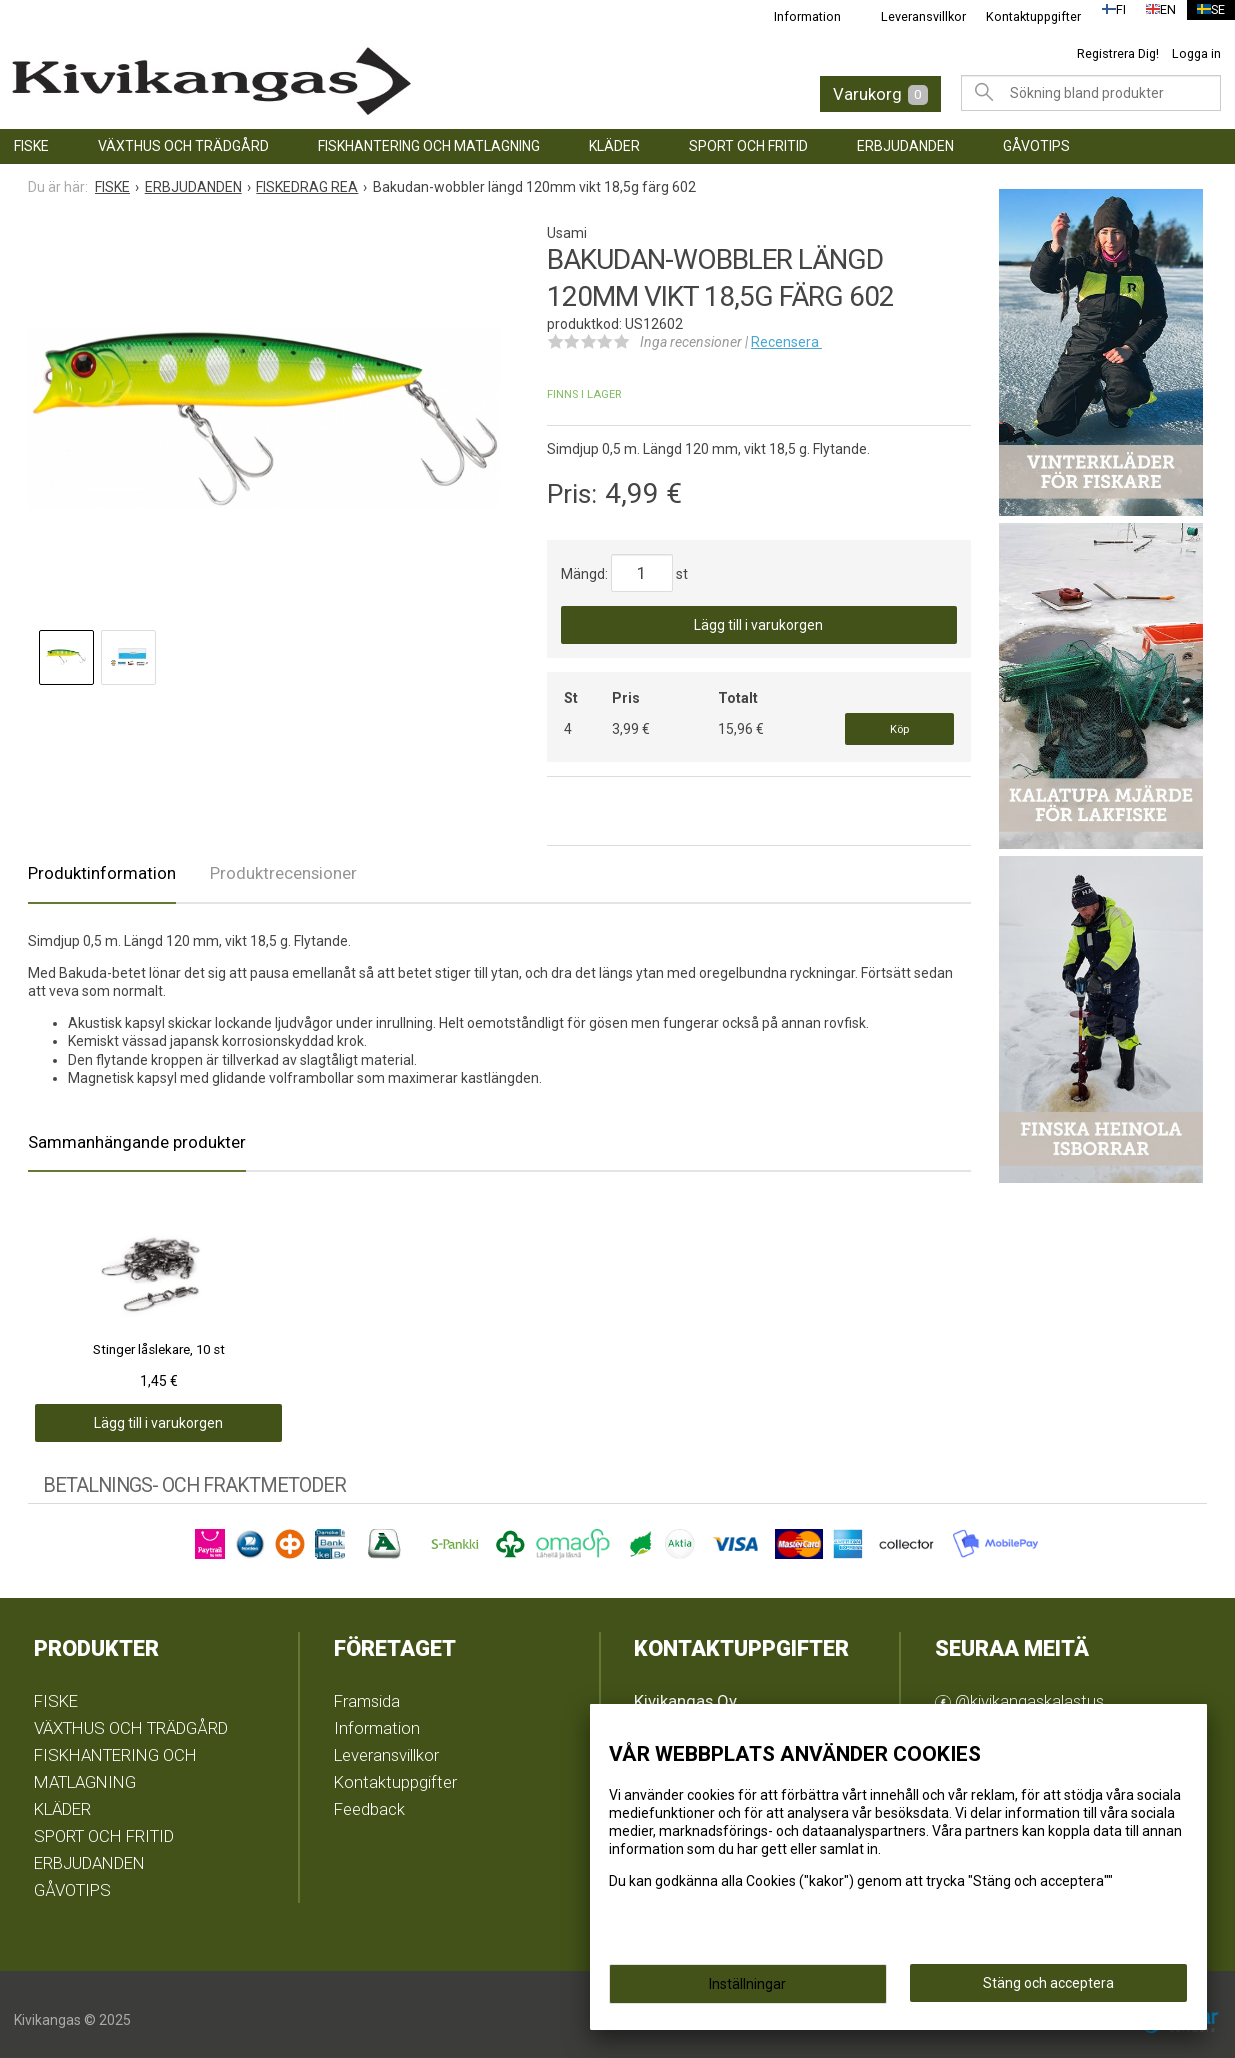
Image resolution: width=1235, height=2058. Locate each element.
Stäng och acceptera (1048, 1989)
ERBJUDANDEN (905, 146)
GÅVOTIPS (1036, 146)
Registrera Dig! (1118, 53)
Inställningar (747, 1990)
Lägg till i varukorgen (758, 625)
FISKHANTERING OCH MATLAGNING (429, 146)
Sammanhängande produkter (137, 1131)
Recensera (786, 342)
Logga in (1196, 53)
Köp (899, 723)
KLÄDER (614, 146)
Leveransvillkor (911, 16)
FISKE (31, 146)
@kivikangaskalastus (1020, 1691)
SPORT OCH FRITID (748, 146)
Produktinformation (102, 863)
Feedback (369, 1799)
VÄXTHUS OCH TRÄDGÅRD (183, 146)
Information (795, 16)
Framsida (367, 1691)
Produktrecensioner (283, 863)
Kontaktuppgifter (1021, 16)
